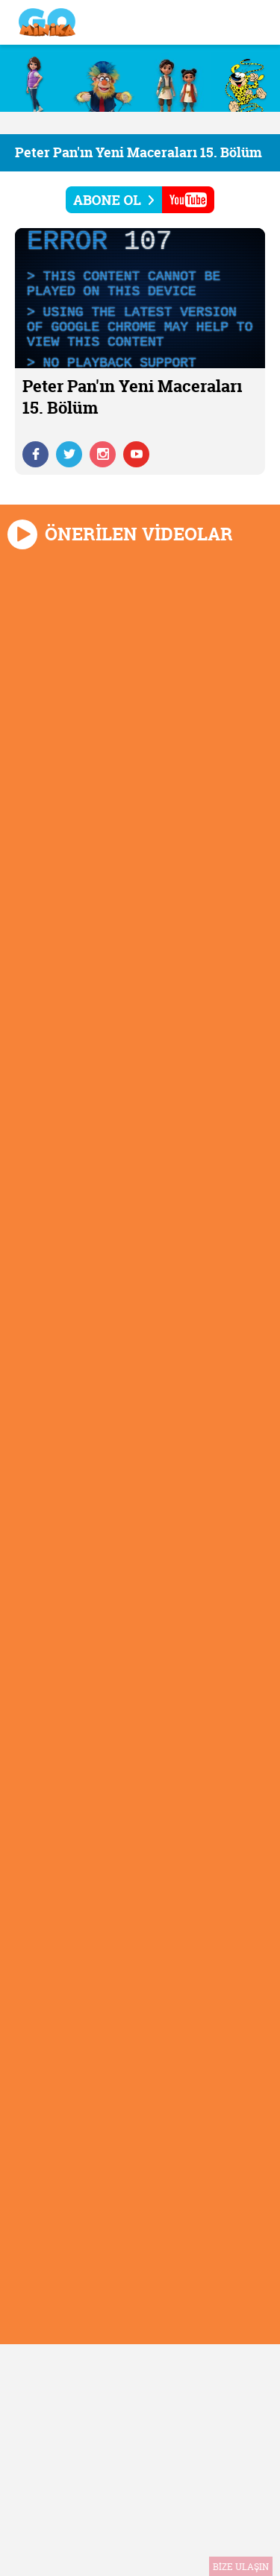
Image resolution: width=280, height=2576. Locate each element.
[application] (140, 298)
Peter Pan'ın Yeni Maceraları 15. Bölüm (138, 152)
